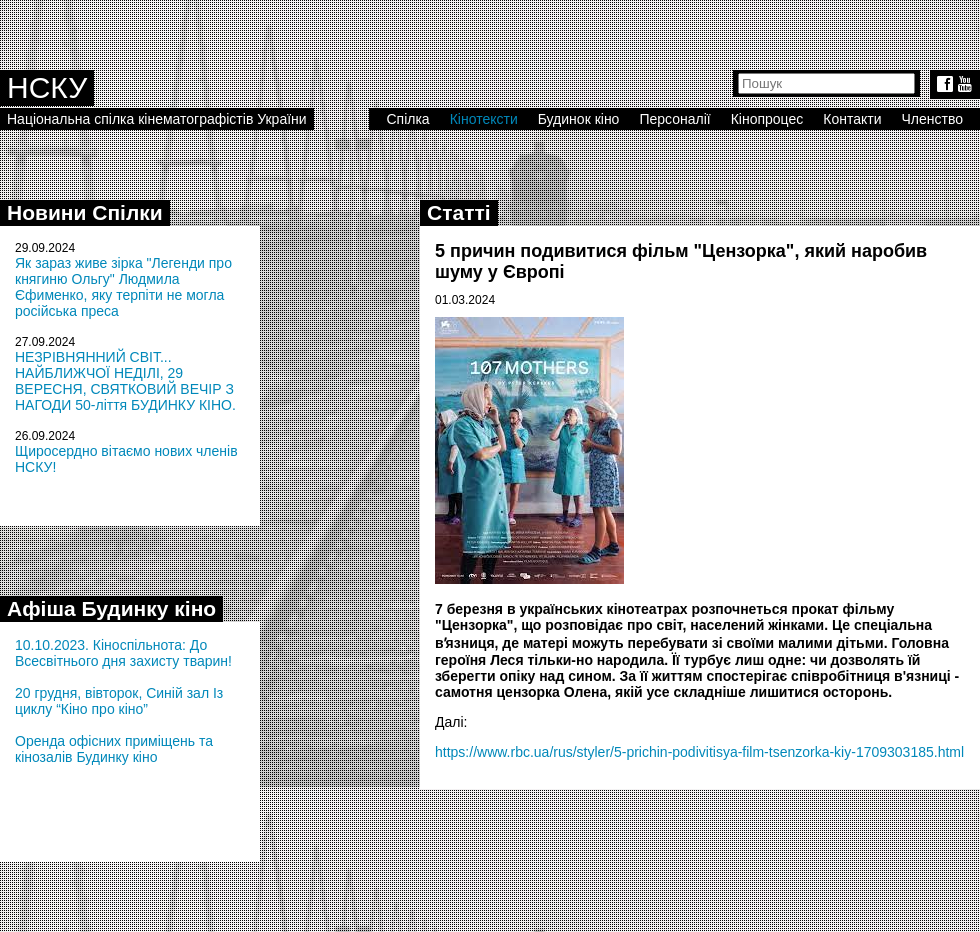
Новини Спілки (85, 212)
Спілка (407, 119)
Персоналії (674, 119)
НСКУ (47, 87)
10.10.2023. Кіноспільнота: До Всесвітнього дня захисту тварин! (123, 653)
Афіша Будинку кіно (111, 608)
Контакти (852, 119)
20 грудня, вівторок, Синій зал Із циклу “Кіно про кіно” (119, 701)
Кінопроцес (767, 119)
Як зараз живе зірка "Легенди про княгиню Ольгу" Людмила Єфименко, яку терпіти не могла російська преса (123, 287)
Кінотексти (484, 119)
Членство (933, 119)
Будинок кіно (579, 119)
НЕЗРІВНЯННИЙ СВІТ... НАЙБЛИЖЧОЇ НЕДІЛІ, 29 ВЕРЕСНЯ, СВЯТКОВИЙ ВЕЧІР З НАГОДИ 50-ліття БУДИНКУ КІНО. (125, 381)
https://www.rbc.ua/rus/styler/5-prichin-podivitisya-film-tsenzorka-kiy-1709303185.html (699, 752)
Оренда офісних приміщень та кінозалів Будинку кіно (114, 749)
